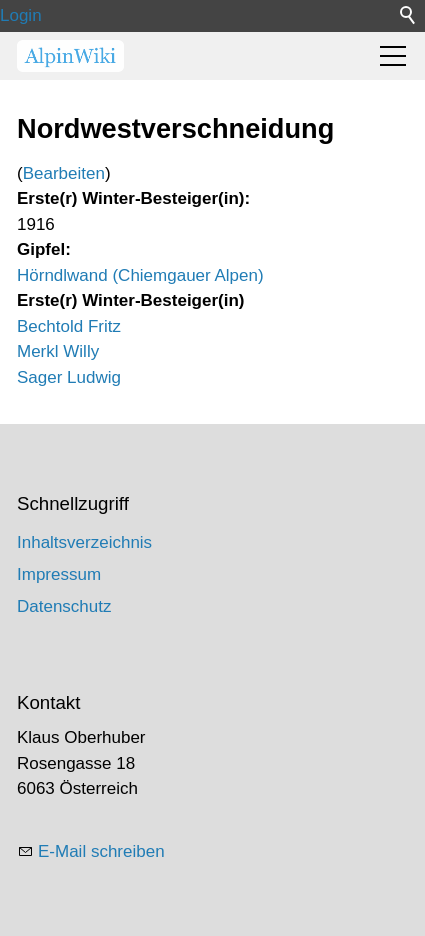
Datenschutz (64, 606)
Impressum (59, 574)
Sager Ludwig (69, 377)
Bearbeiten (64, 173)
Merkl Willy (58, 351)
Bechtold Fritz (69, 326)
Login (21, 15)
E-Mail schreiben (101, 851)
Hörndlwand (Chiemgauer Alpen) (140, 275)
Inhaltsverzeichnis (84, 542)
